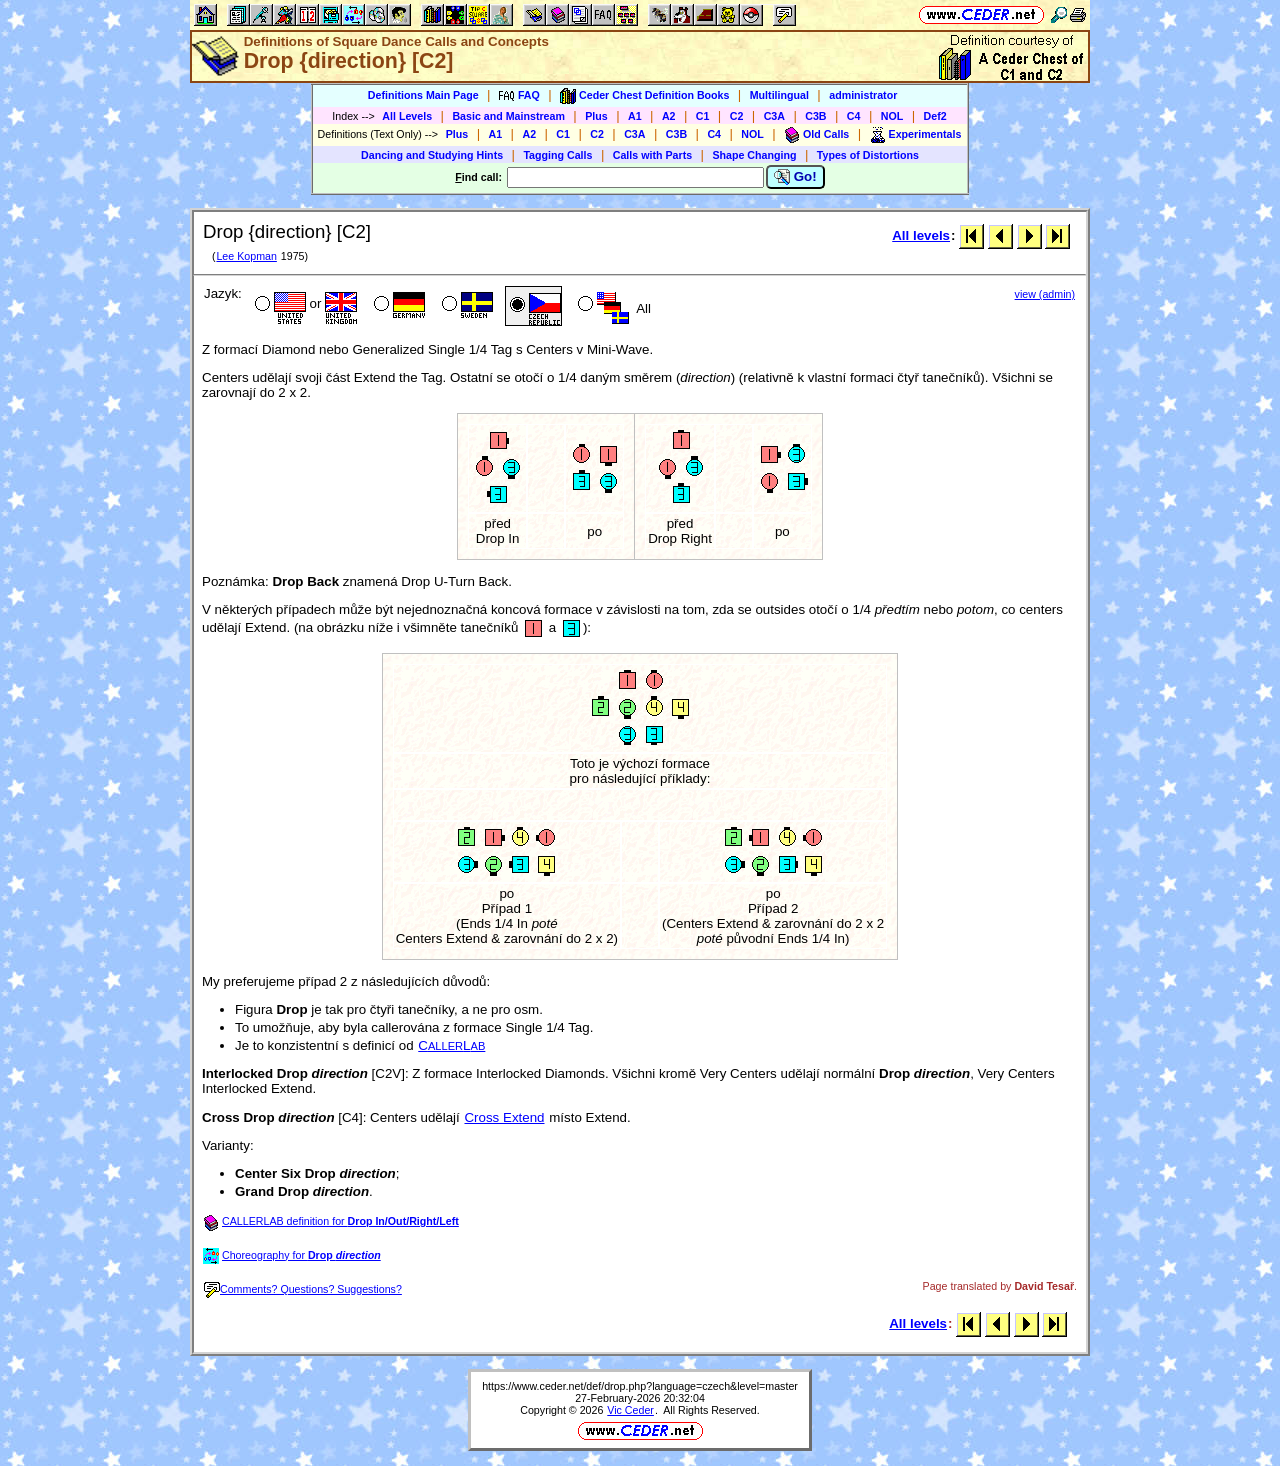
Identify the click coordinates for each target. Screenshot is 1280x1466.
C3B (815, 116)
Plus (596, 116)
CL (451, 1045)
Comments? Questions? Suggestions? (303, 1289)
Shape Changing (754, 155)
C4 (854, 116)
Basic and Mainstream (508, 116)
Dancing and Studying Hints (432, 155)
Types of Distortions (868, 155)
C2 (737, 116)
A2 (669, 116)
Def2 (935, 116)
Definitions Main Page (423, 95)
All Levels (407, 116)
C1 (703, 116)
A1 (635, 116)
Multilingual (779, 95)
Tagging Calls (557, 155)
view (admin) (1045, 294)
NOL (892, 116)
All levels (921, 235)
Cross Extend (504, 1117)
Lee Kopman (246, 256)
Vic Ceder (630, 1410)
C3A (774, 116)
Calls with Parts (652, 155)
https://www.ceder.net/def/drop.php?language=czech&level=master (640, 1386)
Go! (795, 177)
